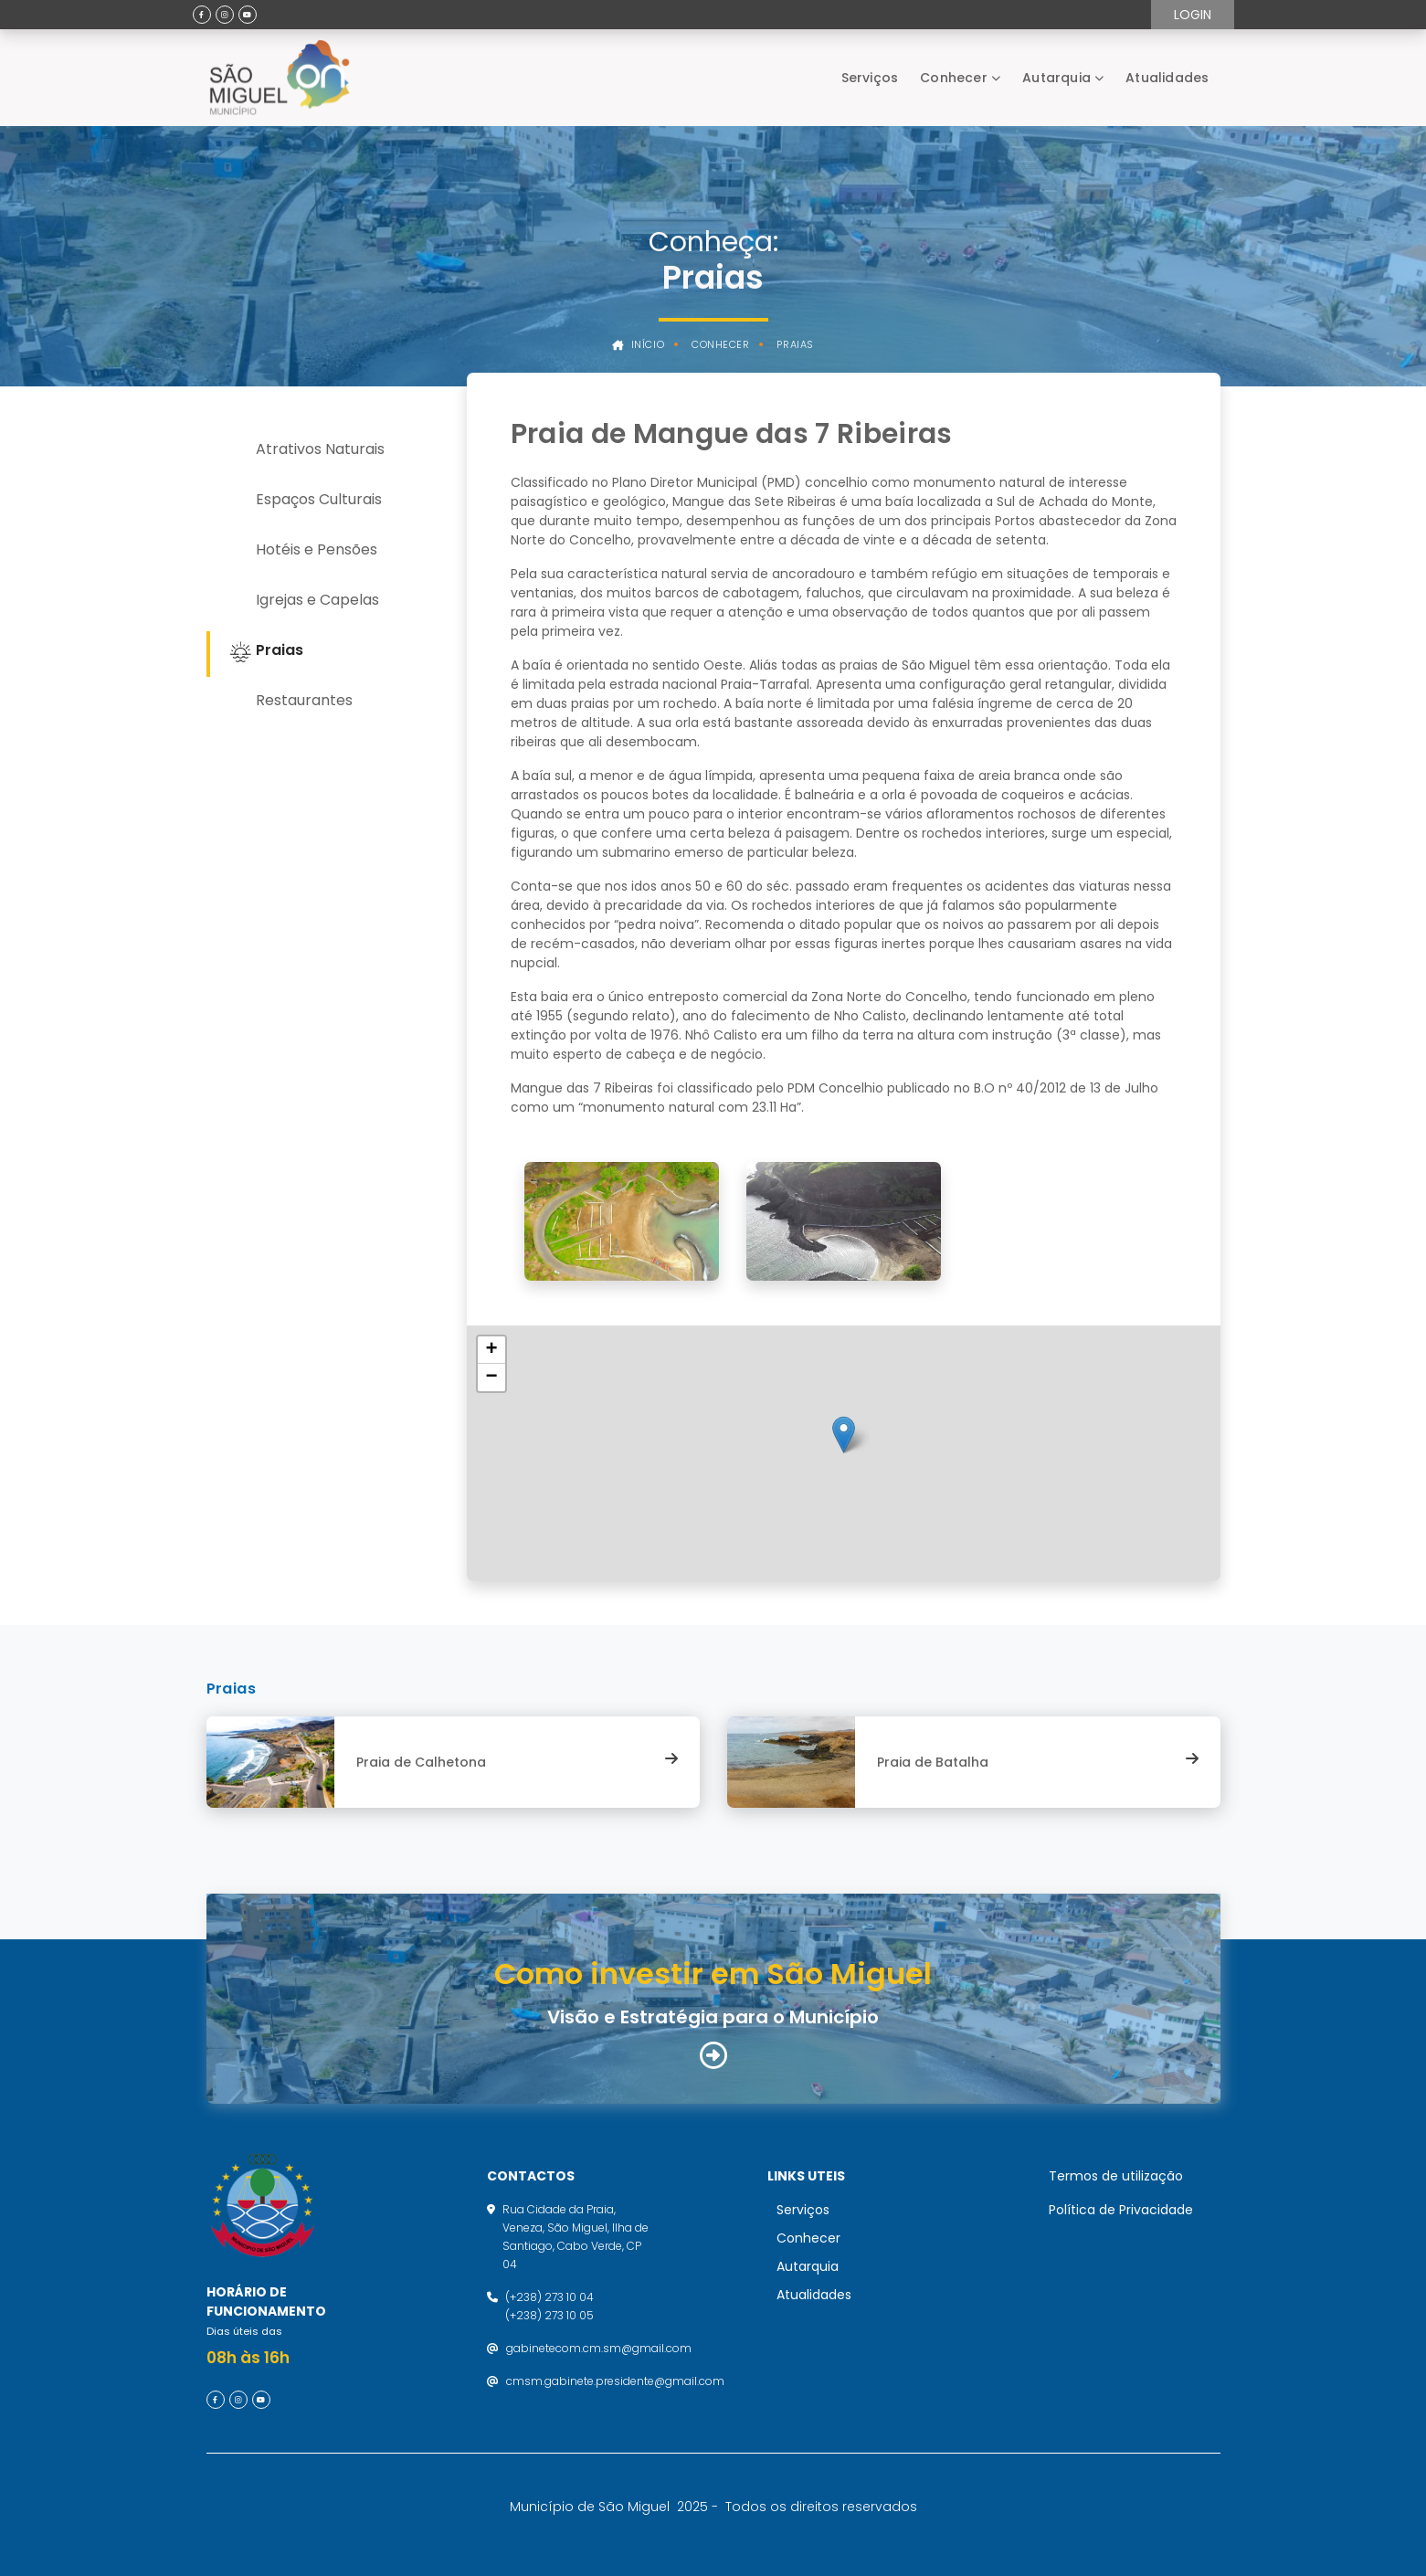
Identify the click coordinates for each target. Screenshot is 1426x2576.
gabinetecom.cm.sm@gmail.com (599, 2348)
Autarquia (1056, 78)
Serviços (870, 78)
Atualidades (1167, 78)
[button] (843, 1434)
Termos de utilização (1116, 2176)
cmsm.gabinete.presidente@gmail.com (615, 2381)
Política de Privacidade (1121, 2210)
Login (1192, 14)
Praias (794, 345)
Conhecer (954, 78)
